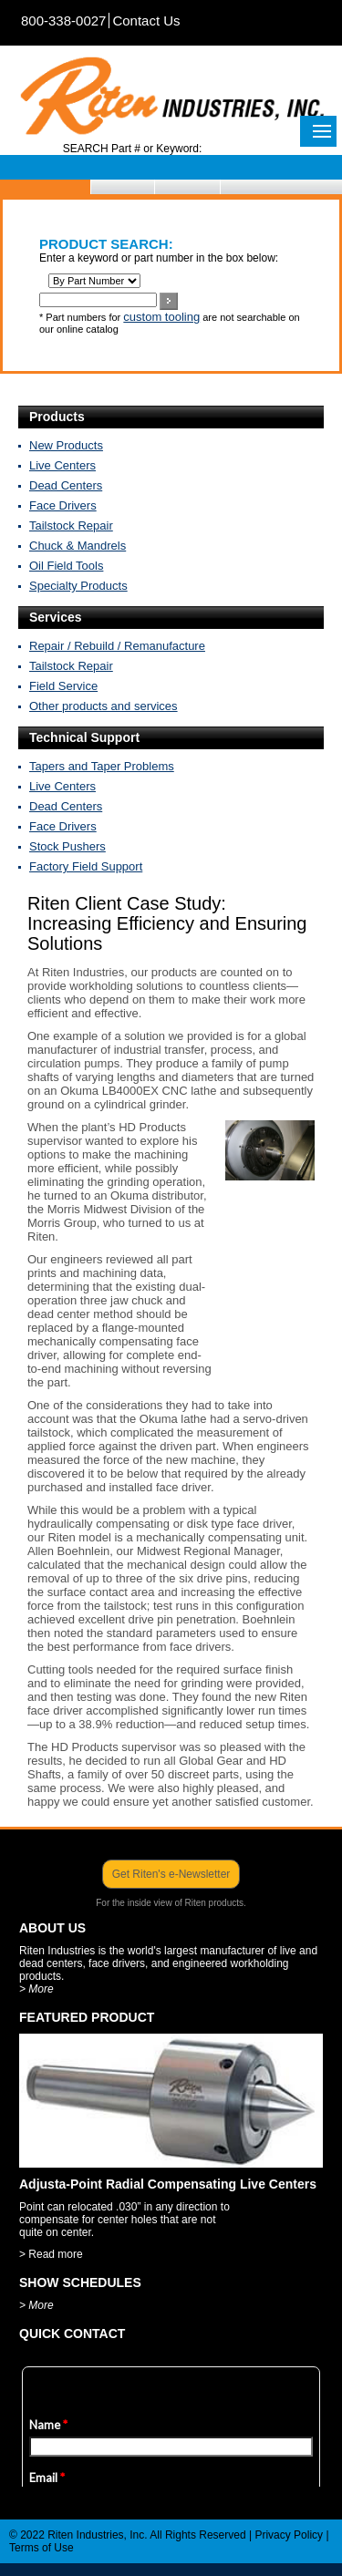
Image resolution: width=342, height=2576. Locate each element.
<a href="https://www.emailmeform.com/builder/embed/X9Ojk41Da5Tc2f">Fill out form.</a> (171, 2418)
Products (57, 416)
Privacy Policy (288, 2535)
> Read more (51, 2254)
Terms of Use (41, 2547)
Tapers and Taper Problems (101, 766)
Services (55, 617)
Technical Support (84, 737)
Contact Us (146, 20)
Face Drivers (63, 505)
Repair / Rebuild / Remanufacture (117, 646)
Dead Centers (65, 485)
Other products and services (103, 706)
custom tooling (161, 317)
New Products (66, 445)
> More (36, 1989)
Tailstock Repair (71, 525)
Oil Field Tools (66, 565)
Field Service (63, 686)
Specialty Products (78, 585)
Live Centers (62, 465)
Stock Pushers (67, 846)
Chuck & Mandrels (77, 545)
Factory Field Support (85, 866)
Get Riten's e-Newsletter (171, 1874)
